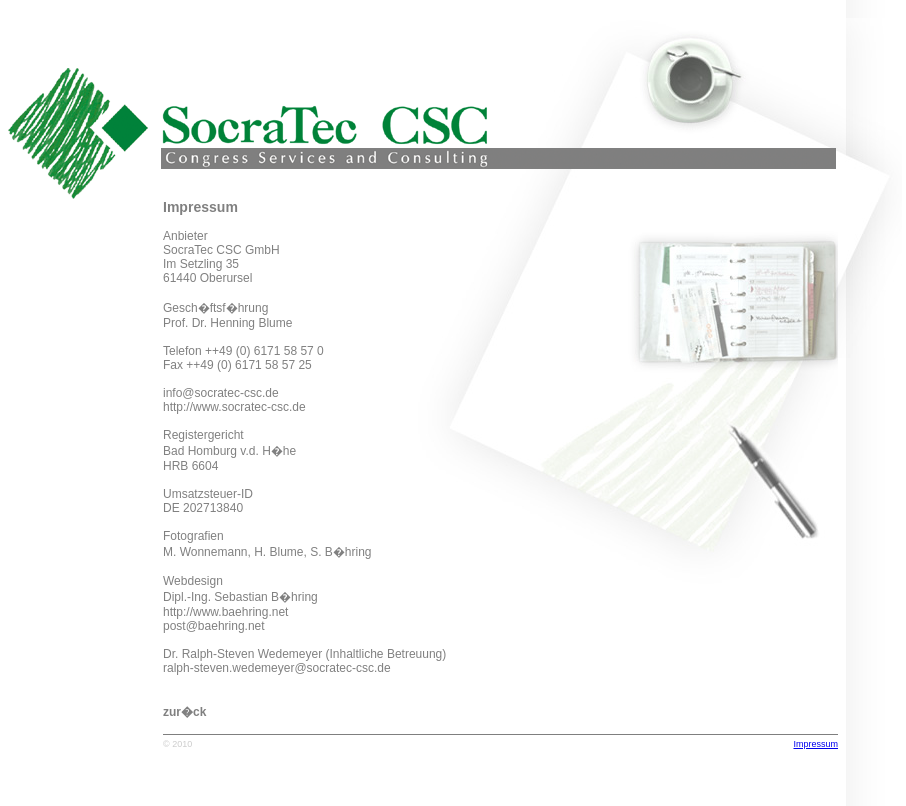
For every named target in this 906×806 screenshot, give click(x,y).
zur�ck (184, 712)
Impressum (815, 744)
